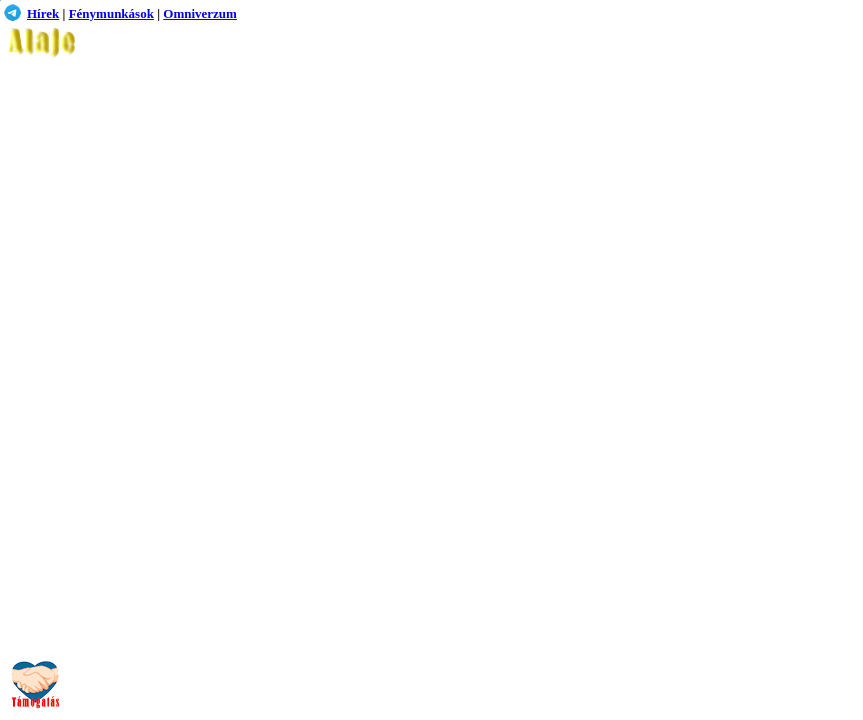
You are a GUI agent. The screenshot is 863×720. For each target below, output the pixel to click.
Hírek (43, 13)
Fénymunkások (111, 13)
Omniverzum (200, 13)
